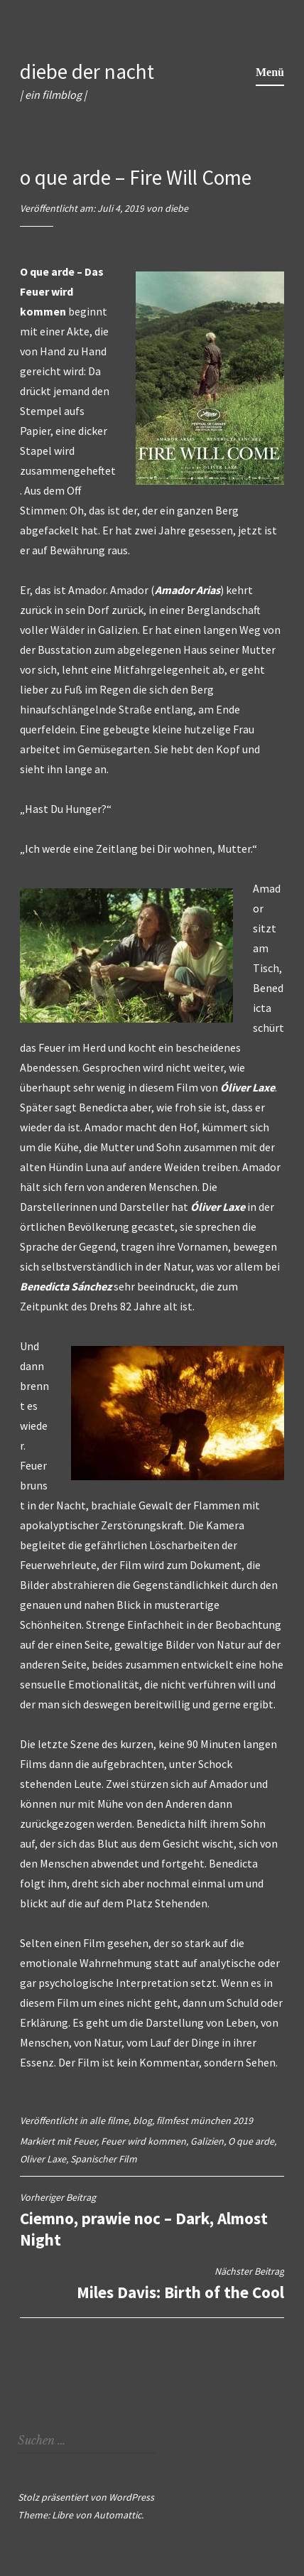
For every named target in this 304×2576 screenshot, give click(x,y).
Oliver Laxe (43, 2158)
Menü (270, 72)
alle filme (109, 2120)
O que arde (251, 2141)
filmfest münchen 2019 (204, 2120)
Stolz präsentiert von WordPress (86, 2497)
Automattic (117, 2514)
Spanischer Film (103, 2158)
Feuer (85, 2141)
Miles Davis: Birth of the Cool (152, 2283)
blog (142, 2120)
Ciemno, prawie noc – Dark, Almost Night (152, 2220)
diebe (176, 208)
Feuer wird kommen (143, 2141)
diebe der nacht (87, 71)
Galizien (207, 2141)
